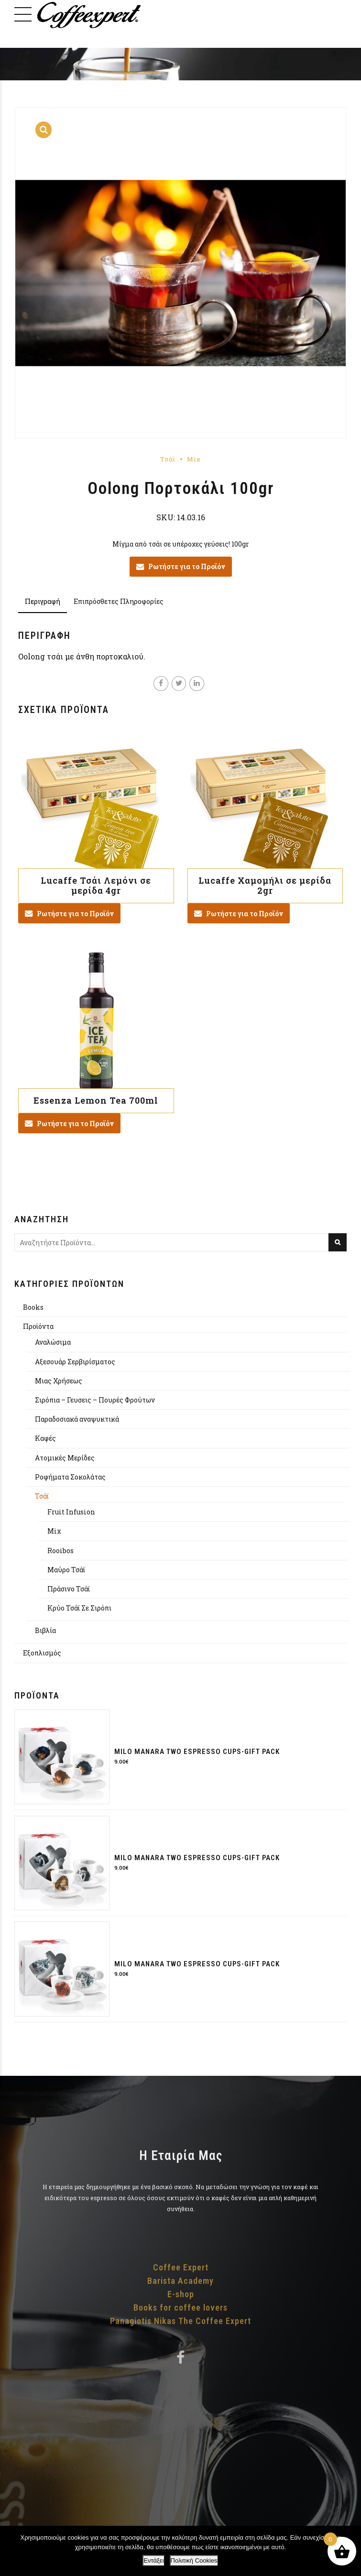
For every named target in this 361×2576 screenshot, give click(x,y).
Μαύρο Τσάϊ (66, 1569)
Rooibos (60, 1550)
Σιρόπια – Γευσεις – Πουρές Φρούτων (95, 1399)
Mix (194, 459)
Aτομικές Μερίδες (65, 1457)
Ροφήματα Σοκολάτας (70, 1476)
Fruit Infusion (71, 1511)
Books (33, 1307)
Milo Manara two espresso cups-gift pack (197, 1751)
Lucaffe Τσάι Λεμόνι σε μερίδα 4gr (96, 886)
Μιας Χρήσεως (58, 1380)
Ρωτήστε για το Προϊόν (186, 566)
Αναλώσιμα (53, 1342)
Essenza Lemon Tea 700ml (95, 1100)
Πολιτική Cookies (194, 2560)
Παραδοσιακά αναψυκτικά (77, 1419)
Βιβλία (45, 1630)
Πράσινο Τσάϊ (68, 1588)
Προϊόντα (38, 1326)
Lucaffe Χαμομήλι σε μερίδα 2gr (264, 886)
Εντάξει (153, 2560)
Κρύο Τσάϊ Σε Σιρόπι (79, 1607)
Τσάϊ (167, 459)
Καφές (45, 1438)
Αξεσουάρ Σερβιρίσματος (75, 1361)
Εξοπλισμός (42, 1652)
